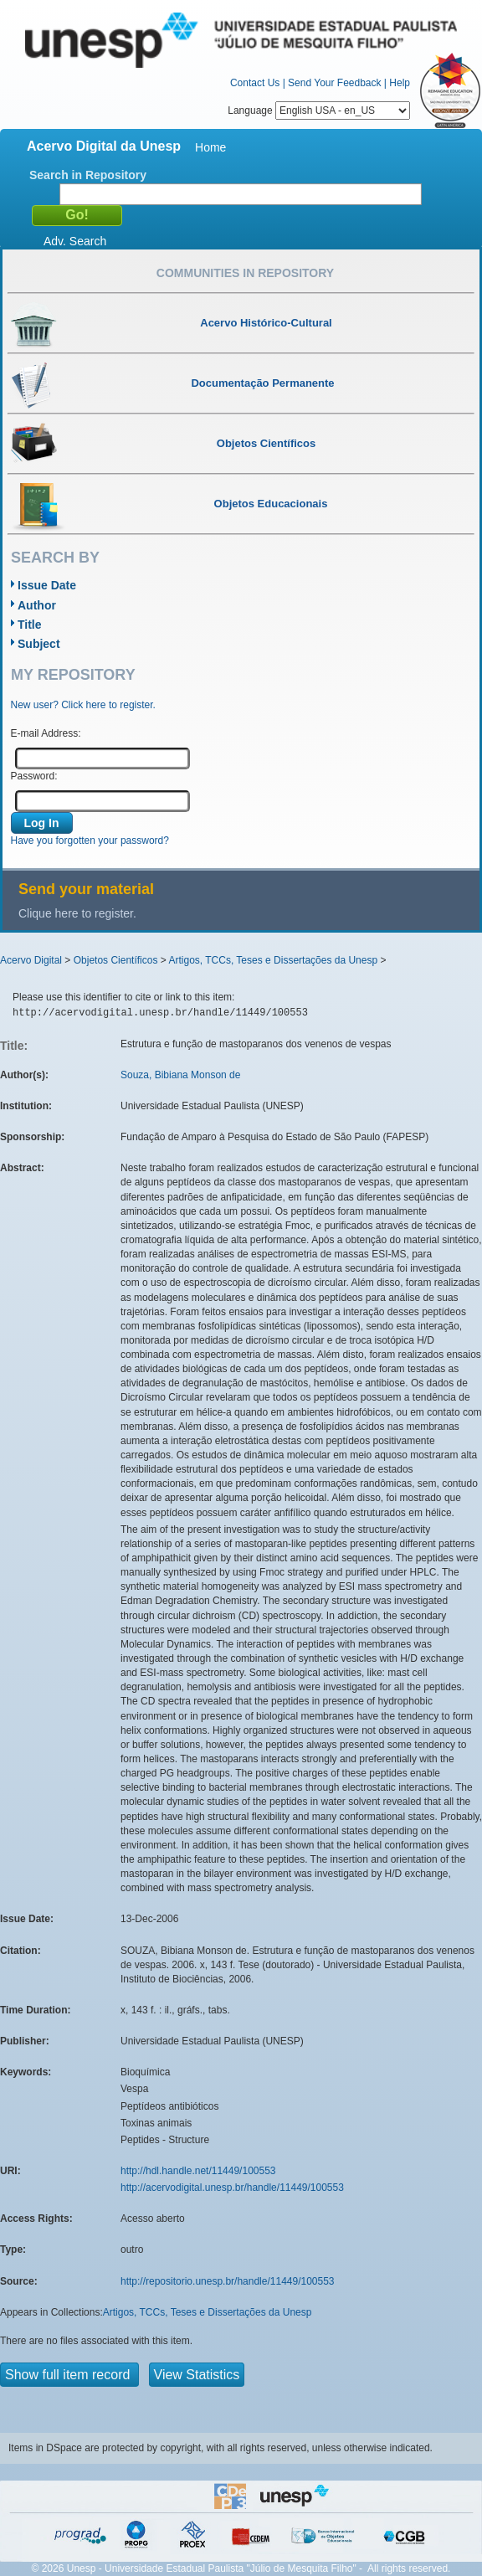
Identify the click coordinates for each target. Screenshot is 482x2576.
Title (30, 624)
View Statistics (197, 2375)
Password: (34, 776)
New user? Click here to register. (83, 705)
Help (399, 83)
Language (319, 110)
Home (210, 147)
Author (37, 605)
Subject (39, 643)
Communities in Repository (245, 273)
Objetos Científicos (116, 960)
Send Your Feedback (334, 83)
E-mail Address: (46, 733)
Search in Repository (87, 175)
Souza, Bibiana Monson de (180, 1075)
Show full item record (69, 2375)
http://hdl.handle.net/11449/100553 (198, 2171)
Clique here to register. (77, 913)
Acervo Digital (31, 960)
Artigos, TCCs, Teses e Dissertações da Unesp (272, 960)
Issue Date (47, 585)
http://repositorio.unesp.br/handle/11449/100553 (227, 2281)
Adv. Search (75, 241)
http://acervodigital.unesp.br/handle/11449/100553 (232, 2187)
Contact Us (254, 83)
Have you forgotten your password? (90, 840)
